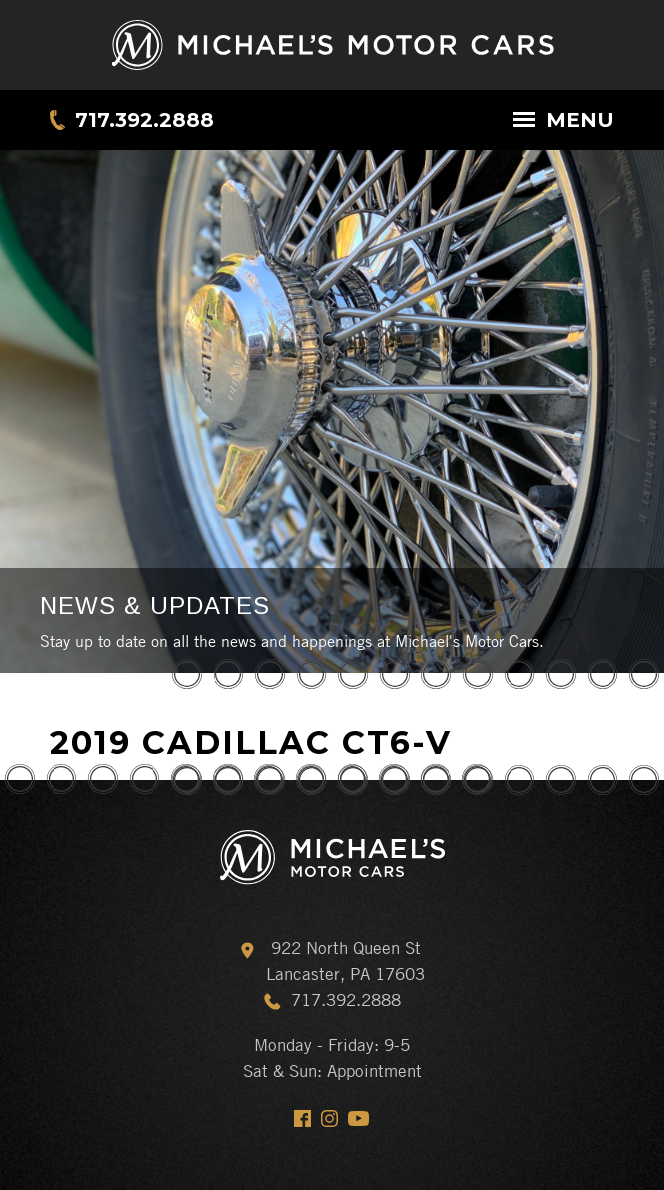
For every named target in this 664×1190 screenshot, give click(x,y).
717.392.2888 (144, 120)
